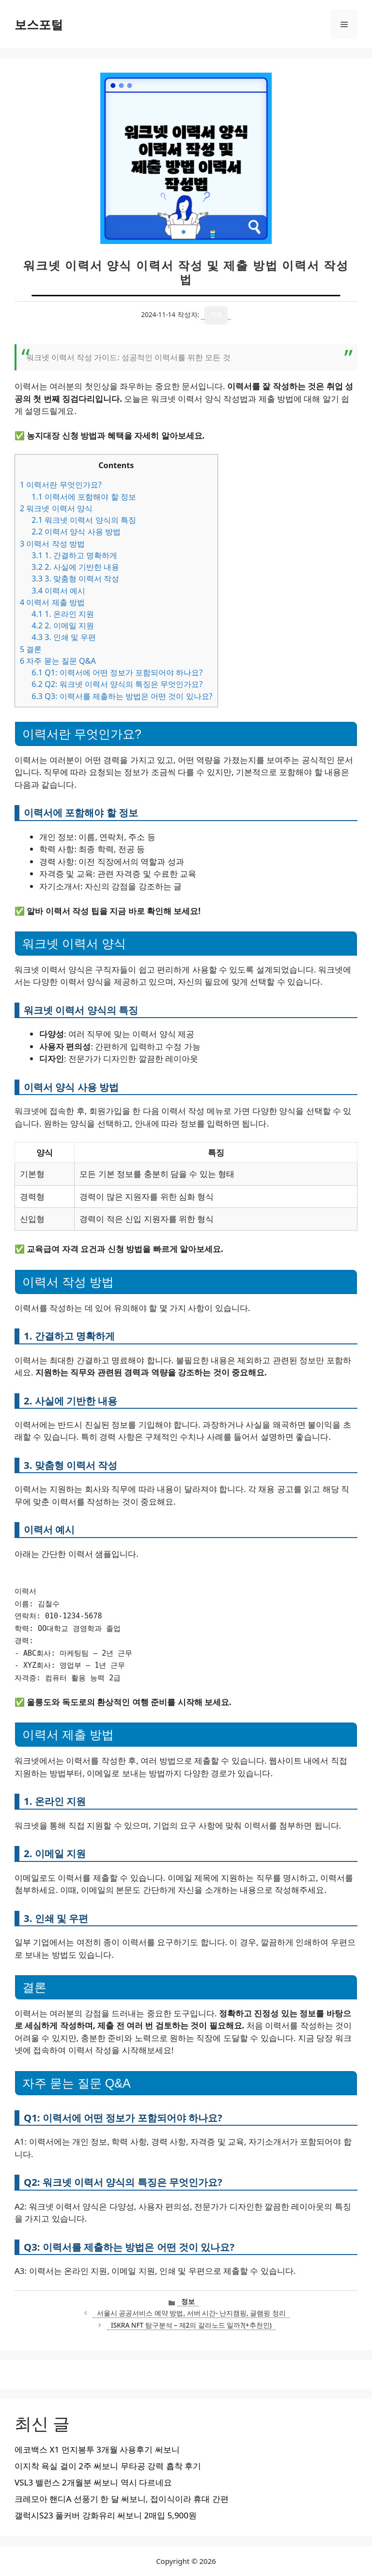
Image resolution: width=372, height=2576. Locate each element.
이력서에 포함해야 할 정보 (83, 496)
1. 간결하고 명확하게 (74, 555)
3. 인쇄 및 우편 (63, 637)
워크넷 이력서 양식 (56, 508)
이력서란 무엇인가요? (61, 484)
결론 (31, 649)
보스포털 (39, 24)
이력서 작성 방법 (52, 543)
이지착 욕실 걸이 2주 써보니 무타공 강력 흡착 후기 (108, 2465)
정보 (188, 2301)
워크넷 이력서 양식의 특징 (83, 520)
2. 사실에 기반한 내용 (75, 567)
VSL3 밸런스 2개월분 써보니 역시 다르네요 (93, 2482)
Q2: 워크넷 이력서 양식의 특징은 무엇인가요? (116, 684)
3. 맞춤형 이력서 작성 (75, 578)
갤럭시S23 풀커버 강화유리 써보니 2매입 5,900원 (106, 2515)
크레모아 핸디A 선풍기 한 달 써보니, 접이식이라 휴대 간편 (122, 2498)
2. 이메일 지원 (62, 625)
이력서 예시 (58, 590)
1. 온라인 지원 (62, 614)
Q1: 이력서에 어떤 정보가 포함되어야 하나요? (116, 672)
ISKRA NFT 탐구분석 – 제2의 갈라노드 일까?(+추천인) (191, 2325)
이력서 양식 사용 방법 (76, 531)
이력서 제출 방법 (52, 602)
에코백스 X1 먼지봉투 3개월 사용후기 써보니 (97, 2449)
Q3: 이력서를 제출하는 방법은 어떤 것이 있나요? (121, 696)
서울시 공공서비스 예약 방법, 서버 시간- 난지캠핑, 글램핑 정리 (191, 2312)
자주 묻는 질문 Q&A (58, 660)
